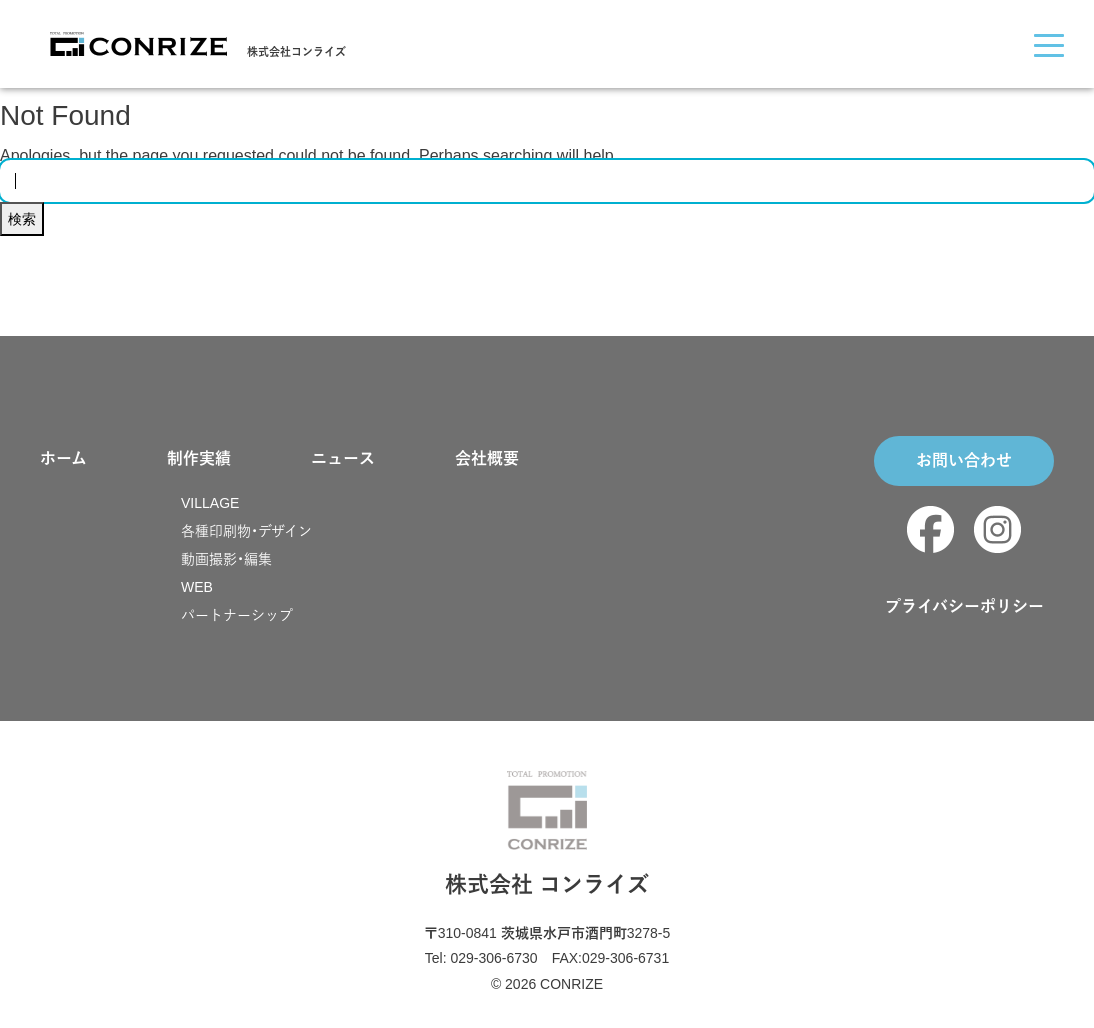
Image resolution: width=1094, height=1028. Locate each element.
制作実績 (199, 458)
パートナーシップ (237, 615)
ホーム (63, 458)
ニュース (343, 458)
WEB (197, 587)
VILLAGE (210, 503)
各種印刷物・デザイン (246, 531)
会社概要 (487, 458)
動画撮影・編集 (226, 559)
